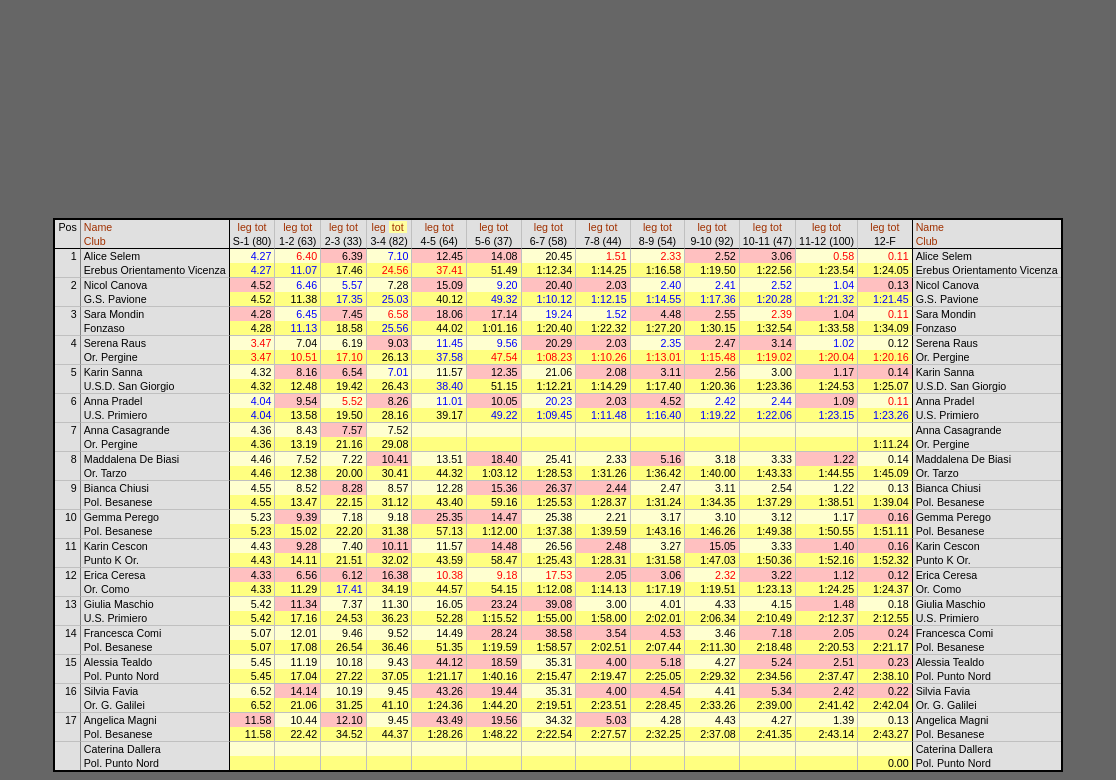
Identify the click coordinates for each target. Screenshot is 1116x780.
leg (245, 227)
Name (98, 227)
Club (95, 241)
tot (261, 227)
